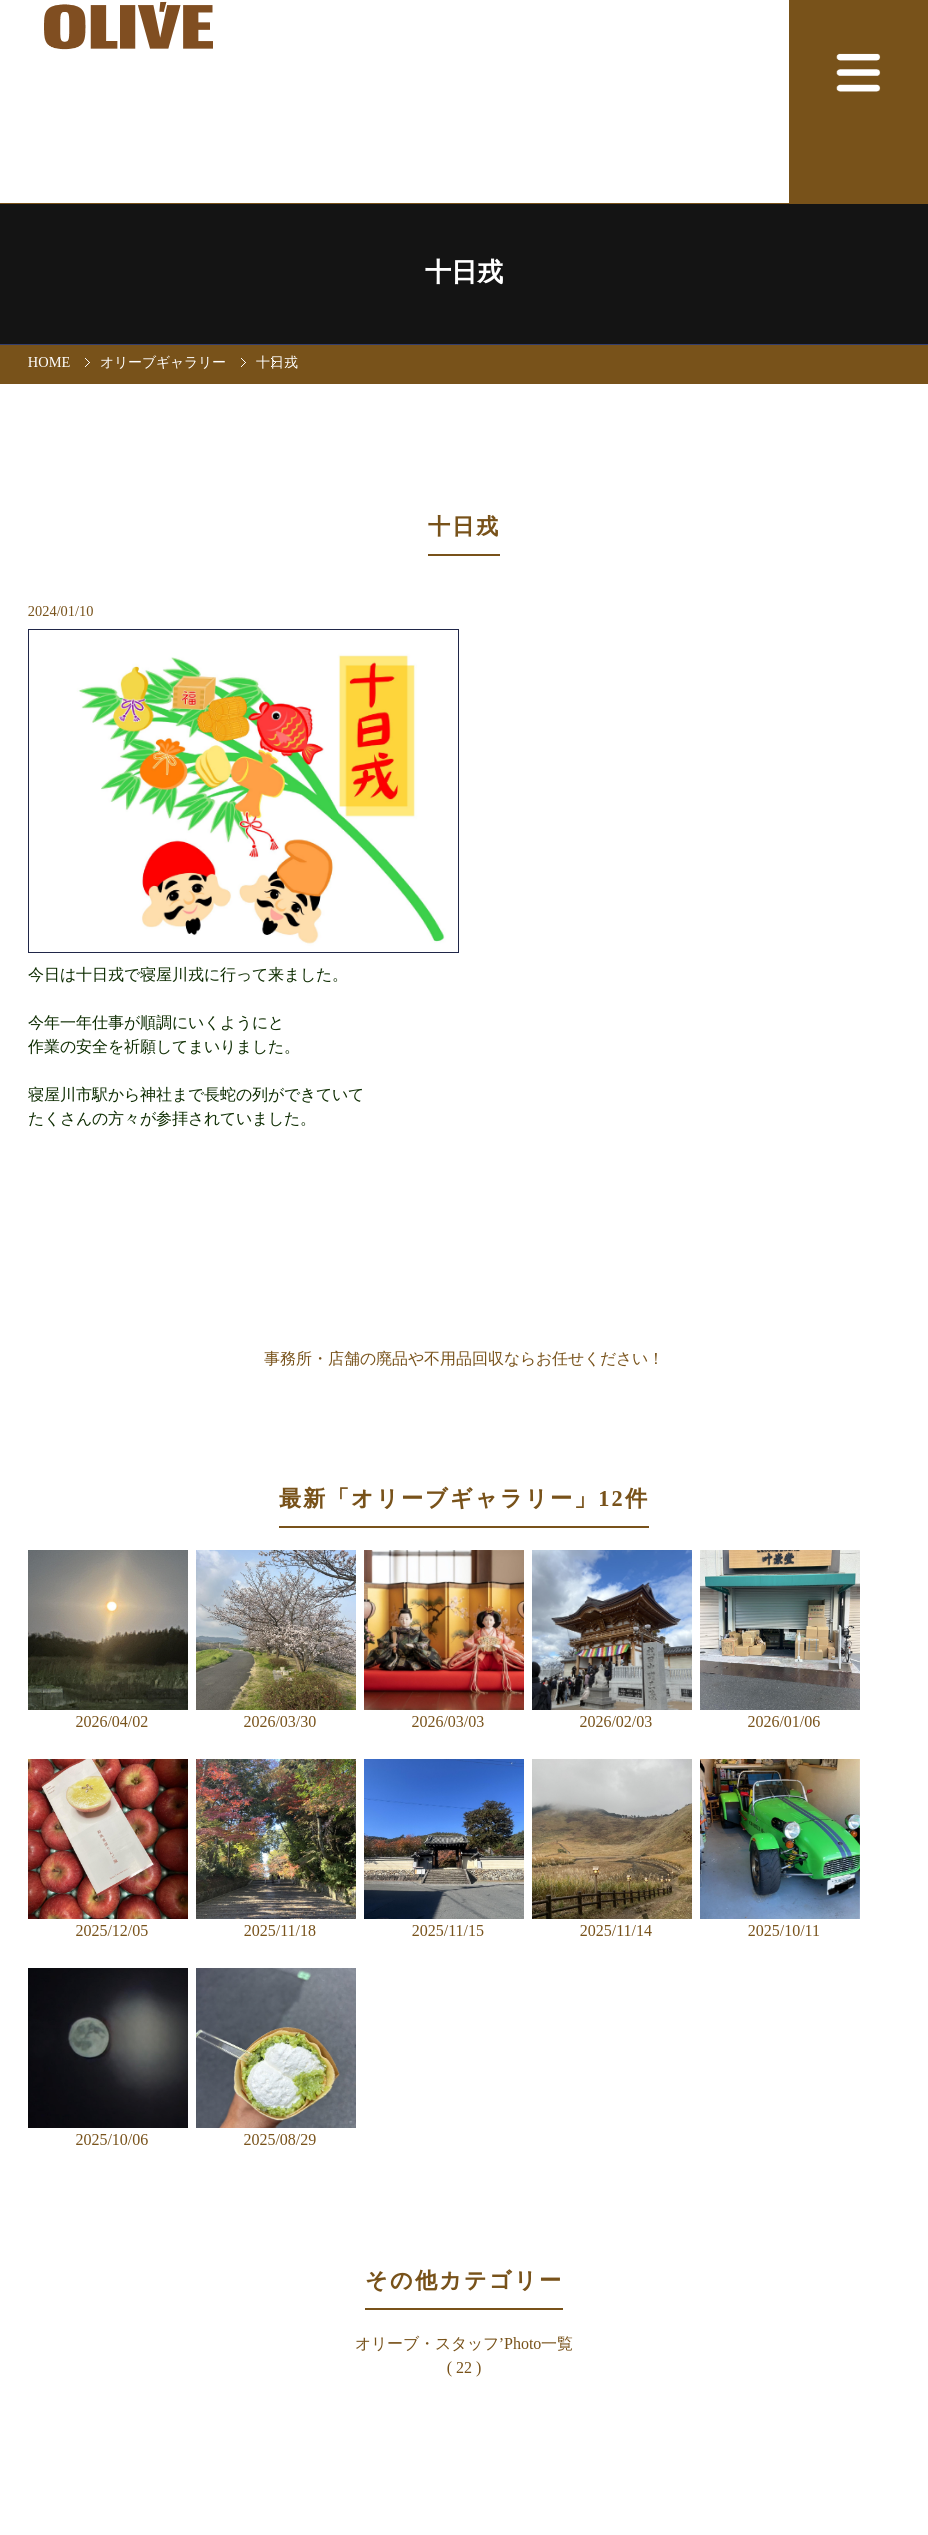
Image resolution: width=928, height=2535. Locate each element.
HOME (49, 362)
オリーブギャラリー (163, 362)
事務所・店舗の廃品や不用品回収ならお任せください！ (464, 1358)
